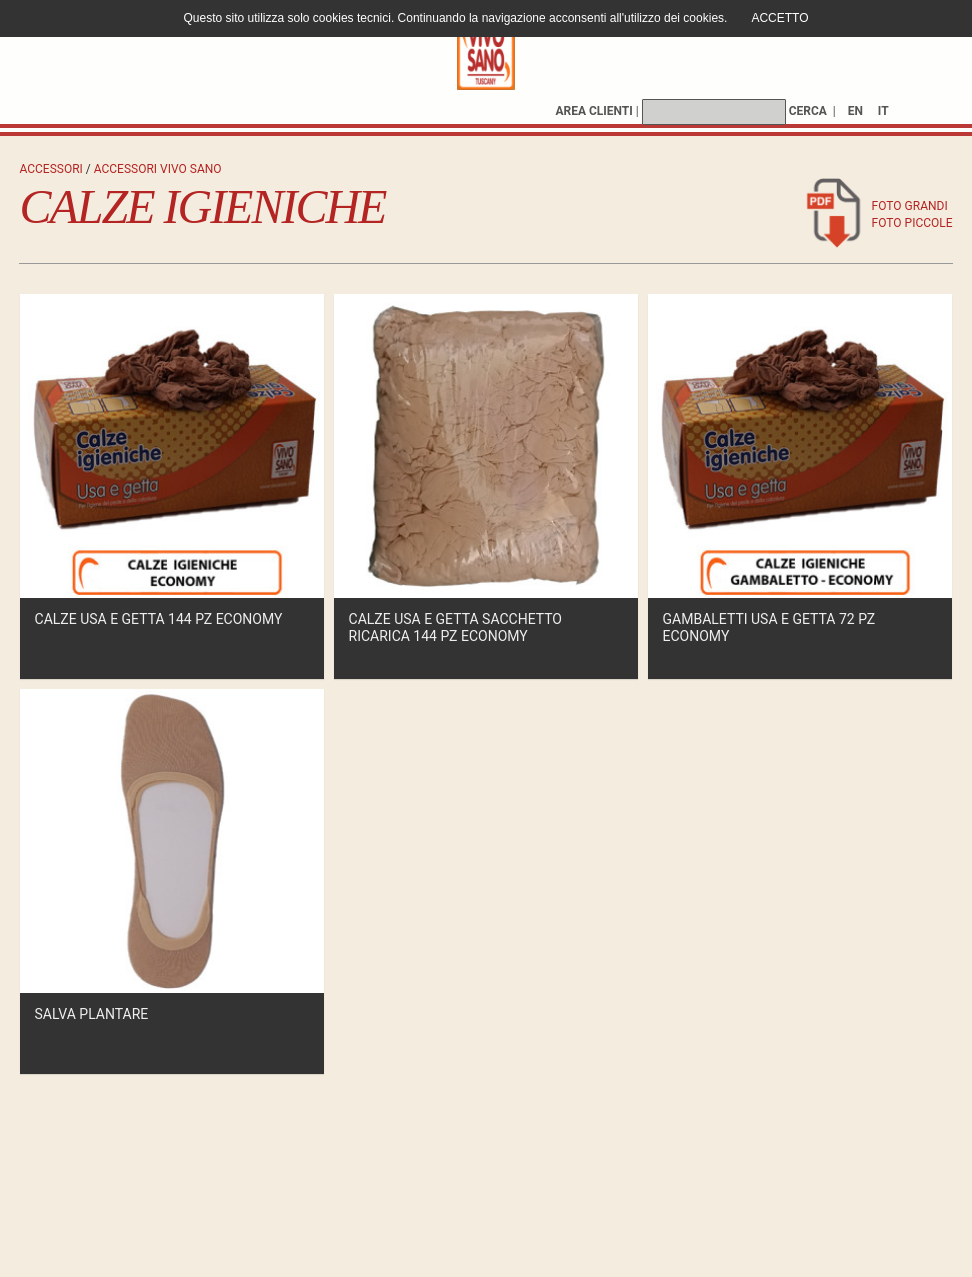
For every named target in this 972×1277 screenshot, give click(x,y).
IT (883, 111)
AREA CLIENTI (593, 111)
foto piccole (912, 223)
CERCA (808, 111)
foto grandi (910, 206)
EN (855, 111)
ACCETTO (779, 18)
